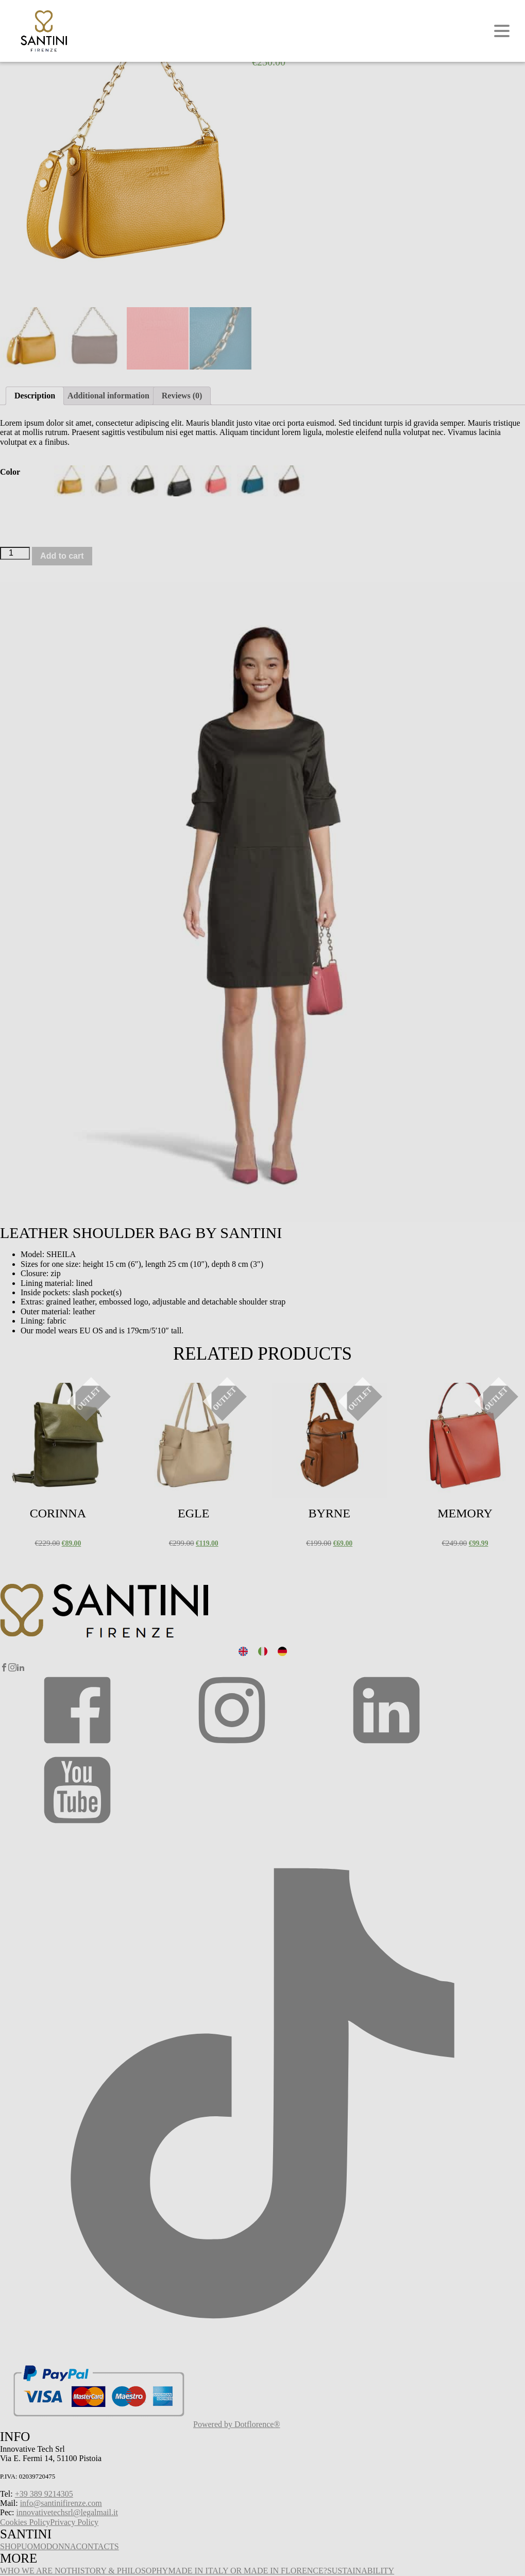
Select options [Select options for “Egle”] (160, 1395)
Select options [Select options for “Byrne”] (296, 1395)
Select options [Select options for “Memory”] (431, 1395)
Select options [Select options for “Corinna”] (24, 1395)
